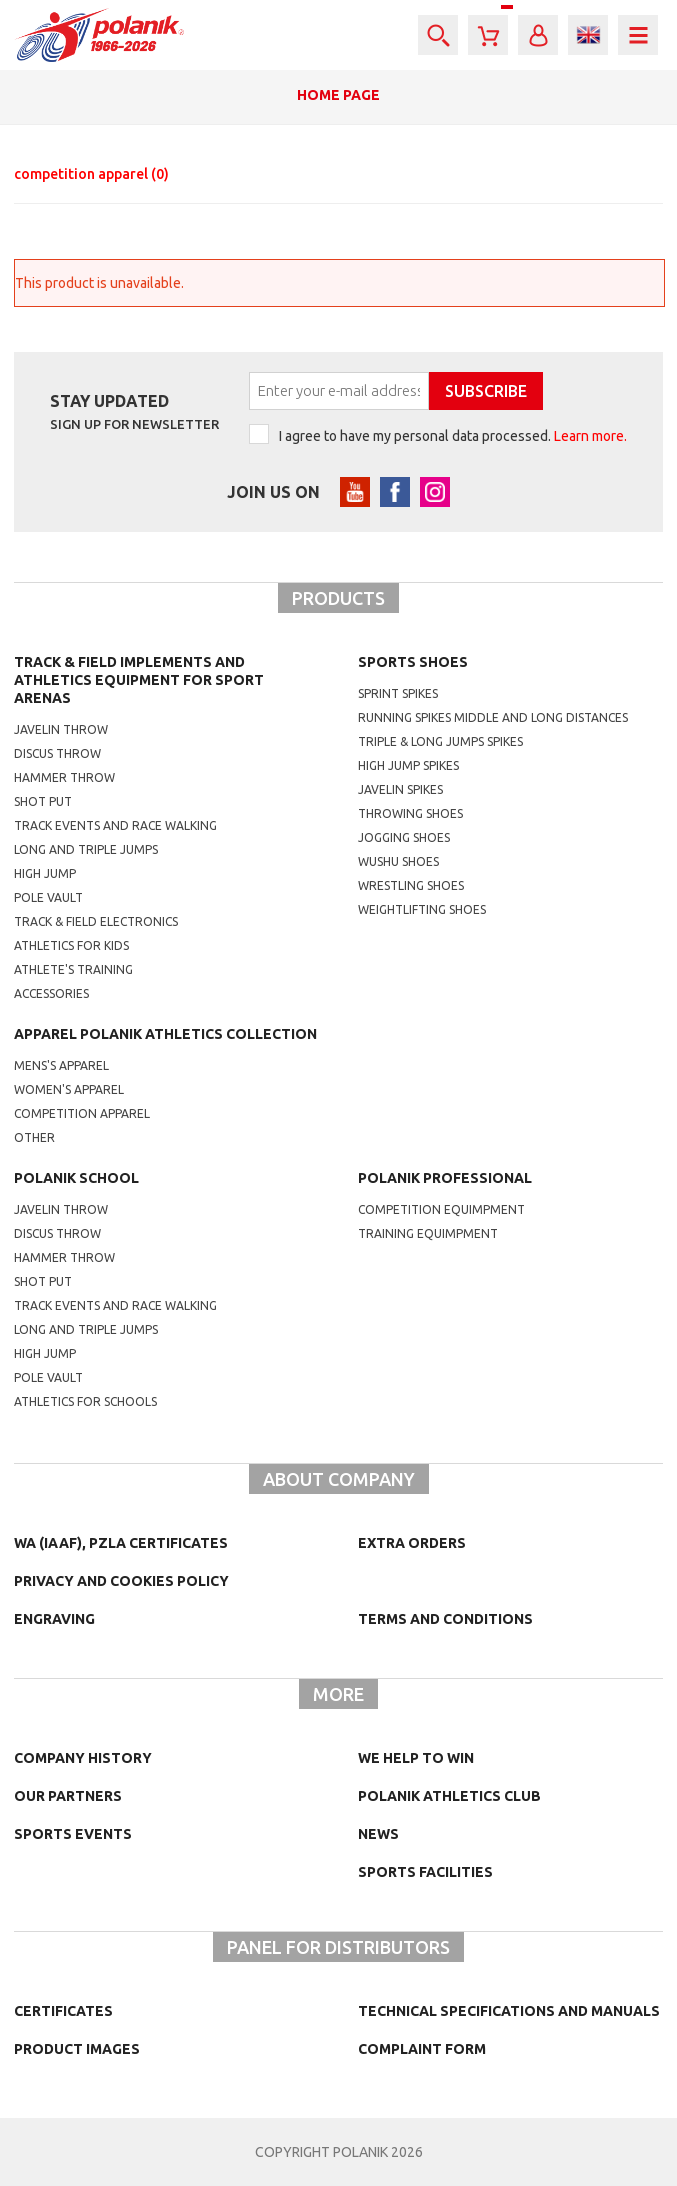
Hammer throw (64, 777)
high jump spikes (408, 765)
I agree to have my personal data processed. (453, 436)
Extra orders (412, 1543)
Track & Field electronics (96, 921)
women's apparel (69, 1089)
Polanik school (76, 1178)
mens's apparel (61, 1065)
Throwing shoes (410, 813)
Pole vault (48, 897)
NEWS (378, 1834)
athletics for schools (85, 1401)
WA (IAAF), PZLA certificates (121, 1543)
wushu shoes (398, 861)
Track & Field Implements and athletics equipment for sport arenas (139, 680)
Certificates (63, 2011)
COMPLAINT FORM (422, 2049)
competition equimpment (441, 1209)
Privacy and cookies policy (121, 1581)
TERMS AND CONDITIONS (445, 1619)
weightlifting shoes (422, 909)
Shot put (43, 801)
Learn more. (590, 436)
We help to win (416, 1758)
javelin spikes (400, 789)
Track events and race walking (115, 825)
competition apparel (91, 174)
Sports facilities (425, 1872)
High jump (45, 873)
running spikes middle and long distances (493, 717)
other (34, 1137)
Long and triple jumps (86, 849)
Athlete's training (73, 969)
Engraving (54, 1619)
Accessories (51, 993)
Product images (77, 2049)
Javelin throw (61, 729)
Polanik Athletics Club (449, 1796)
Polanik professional (445, 1178)
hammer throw (64, 1257)
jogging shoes (404, 837)
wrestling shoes (411, 885)
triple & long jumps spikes (440, 741)
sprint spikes (398, 693)
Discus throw (57, 753)
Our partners (68, 1796)
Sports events (73, 1834)
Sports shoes (413, 662)
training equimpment (428, 1233)
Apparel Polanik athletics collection (165, 1034)
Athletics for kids (71, 945)
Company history (83, 1758)
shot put (43, 1281)
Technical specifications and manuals (509, 2011)
